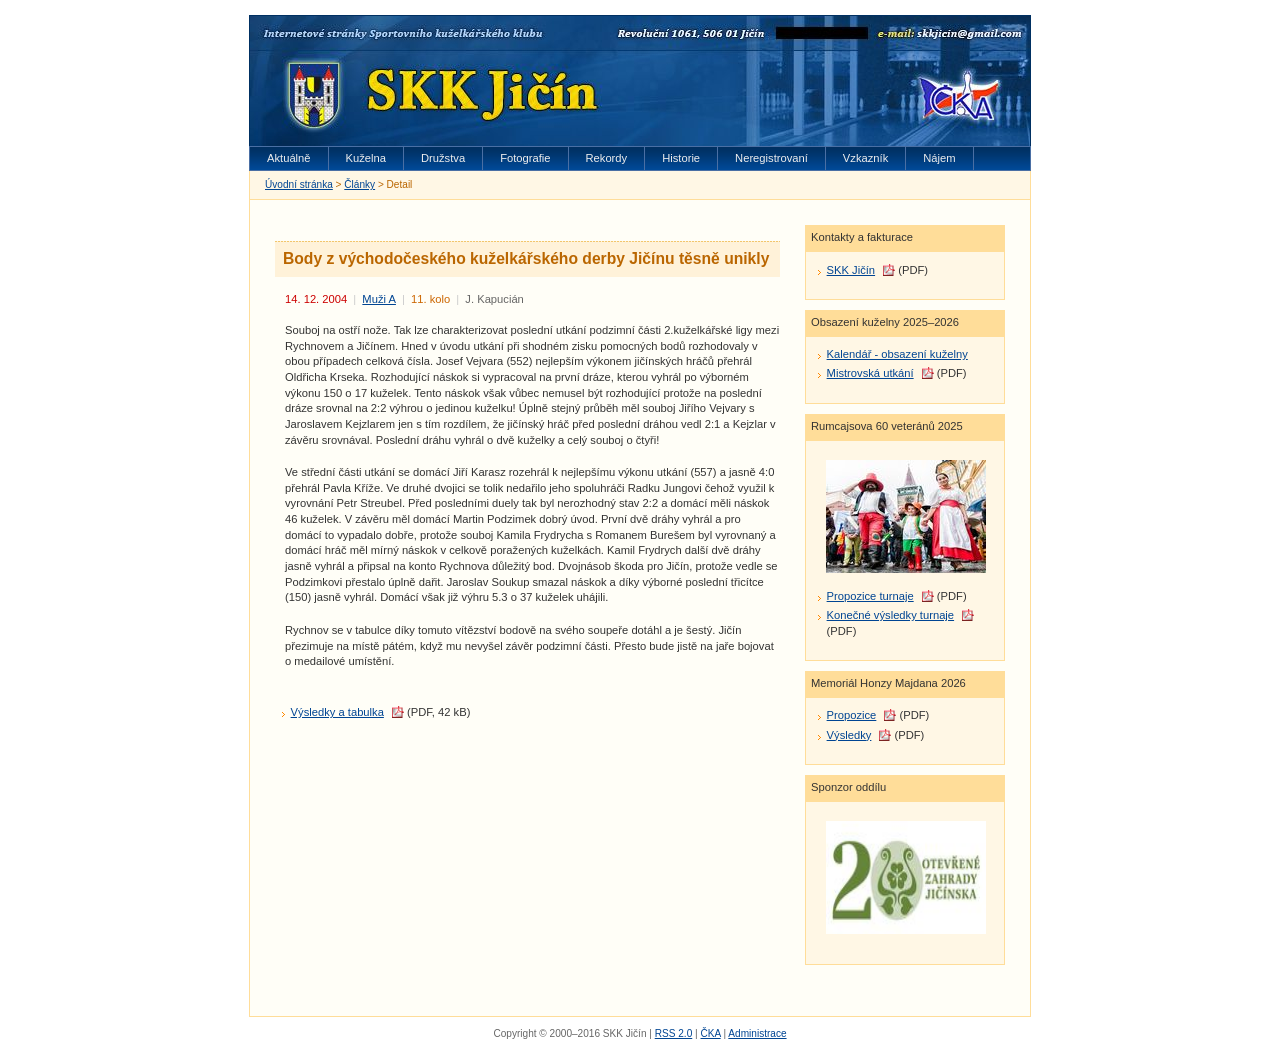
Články (359, 184)
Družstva (443, 158)
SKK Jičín (851, 270)
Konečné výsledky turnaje (891, 615)
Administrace (757, 1033)
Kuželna (366, 158)
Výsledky (849, 735)
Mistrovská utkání (870, 373)
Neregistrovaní (771, 158)
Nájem (939, 158)
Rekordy (607, 158)
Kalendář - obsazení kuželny (897, 354)
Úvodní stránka (299, 184)
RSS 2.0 (674, 1033)
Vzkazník (865, 158)
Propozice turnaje (870, 596)
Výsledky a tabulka (337, 712)
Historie (681, 158)
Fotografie (525, 158)
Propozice (852, 715)
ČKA (710, 1033)
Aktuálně (289, 158)
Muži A (379, 299)
